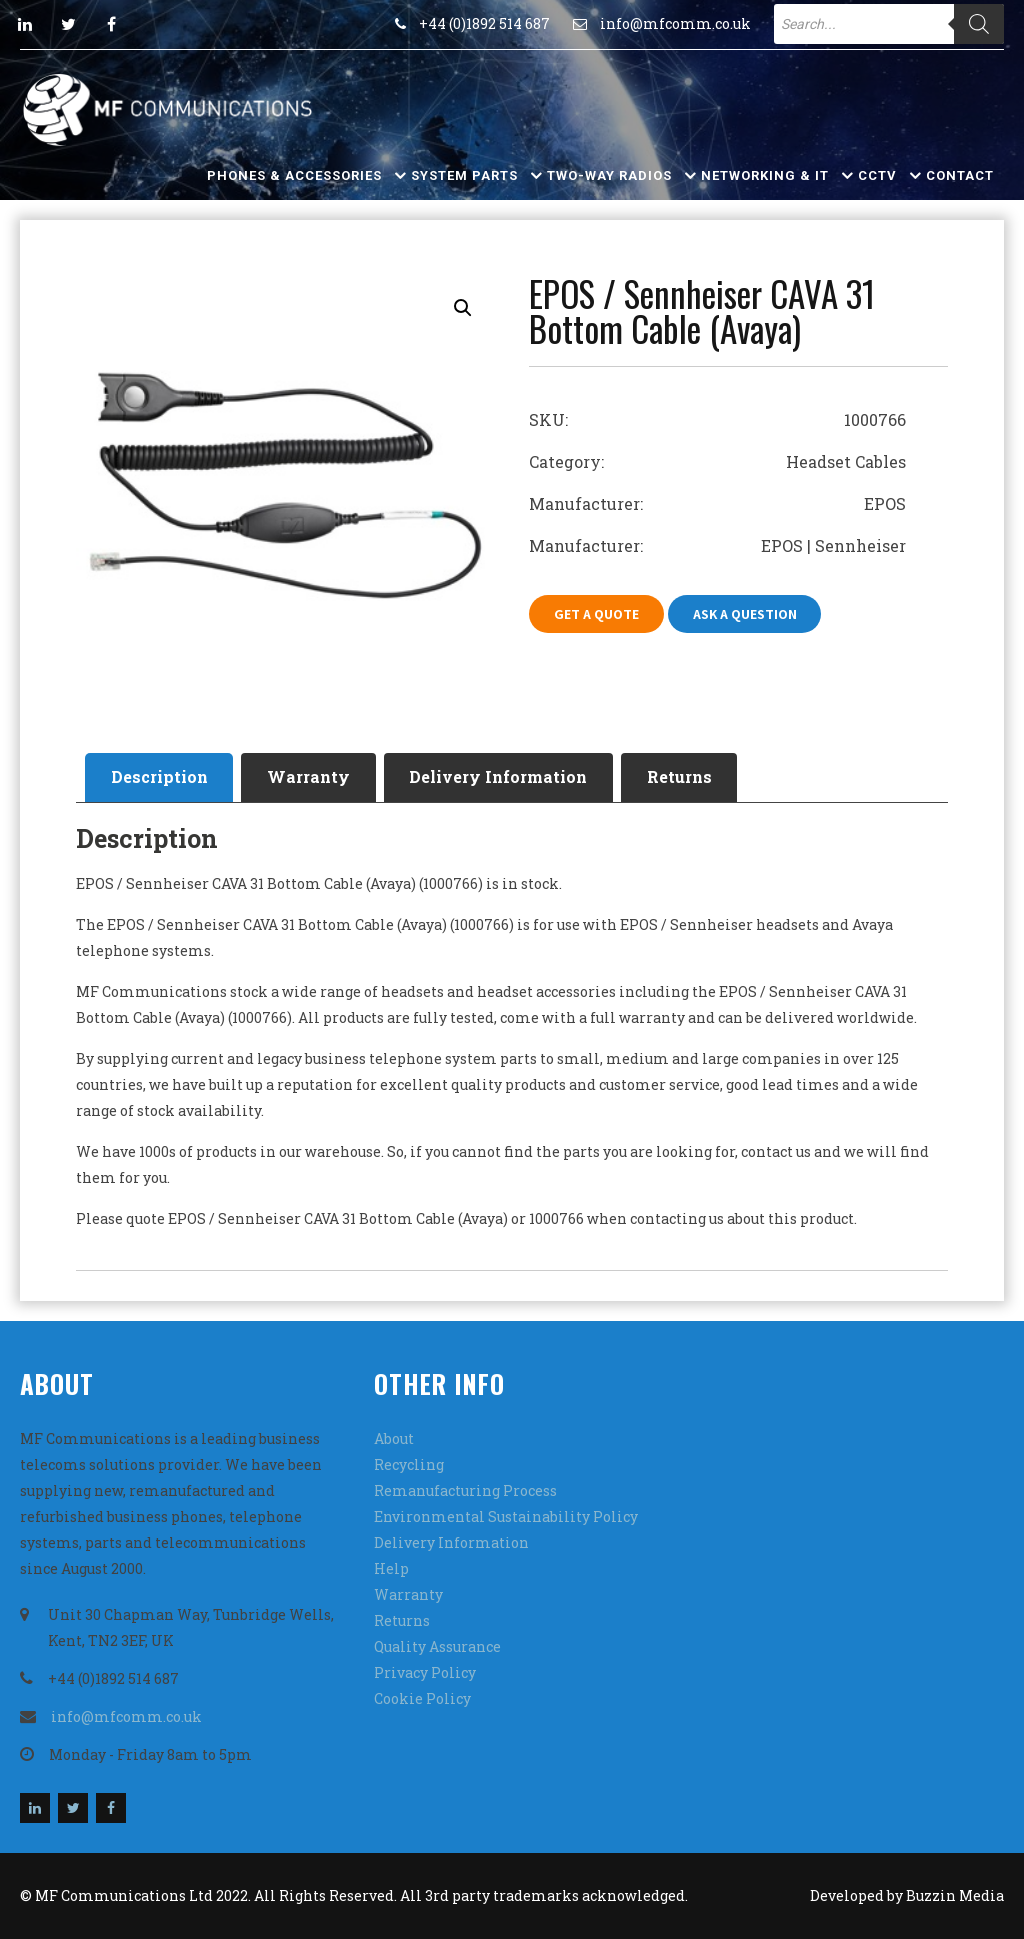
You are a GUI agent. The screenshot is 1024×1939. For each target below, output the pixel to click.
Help (391, 1568)
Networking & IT (765, 175)
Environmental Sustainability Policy (506, 1516)
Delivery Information (500, 777)
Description (159, 777)
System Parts (464, 175)
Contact (960, 175)
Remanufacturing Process (465, 1490)
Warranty (309, 777)
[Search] (979, 24)
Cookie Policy (422, 1698)
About (394, 1438)
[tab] (159, 778)
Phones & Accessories (294, 175)
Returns (681, 777)
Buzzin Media (955, 1895)
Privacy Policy (425, 1672)
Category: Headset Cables (717, 461)
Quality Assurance (437, 1646)
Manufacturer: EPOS (717, 503)
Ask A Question (745, 614)
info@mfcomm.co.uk (675, 23)
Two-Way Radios (609, 175)
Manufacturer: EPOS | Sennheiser (717, 545)
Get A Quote (596, 614)
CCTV (877, 175)
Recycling (409, 1464)
